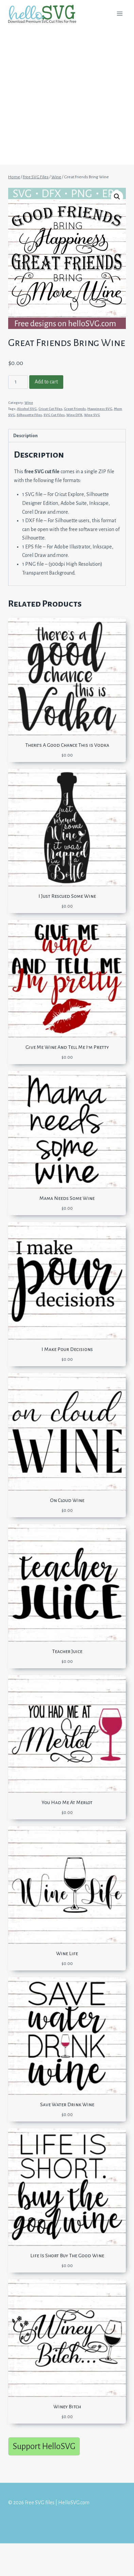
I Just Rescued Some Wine (67, 896)
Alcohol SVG (27, 409)
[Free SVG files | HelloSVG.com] (45, 14)
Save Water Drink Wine (67, 2104)
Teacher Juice (67, 1651)
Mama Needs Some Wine (67, 1198)
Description (25, 435)
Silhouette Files (29, 415)
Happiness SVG (99, 409)
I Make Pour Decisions (67, 1349)
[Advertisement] (67, 98)
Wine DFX (74, 415)
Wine (28, 402)
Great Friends (75, 409)
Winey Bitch (67, 2406)
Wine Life (67, 1953)
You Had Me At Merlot (67, 1802)
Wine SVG (92, 415)
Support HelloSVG (44, 2446)
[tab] (67, 435)
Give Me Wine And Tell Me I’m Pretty (67, 1047)
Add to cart (46, 381)
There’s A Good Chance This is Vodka (67, 745)
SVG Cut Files (54, 415)
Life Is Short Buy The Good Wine (67, 2255)
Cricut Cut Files (50, 409)
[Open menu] (119, 13)
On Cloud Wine (67, 1500)
